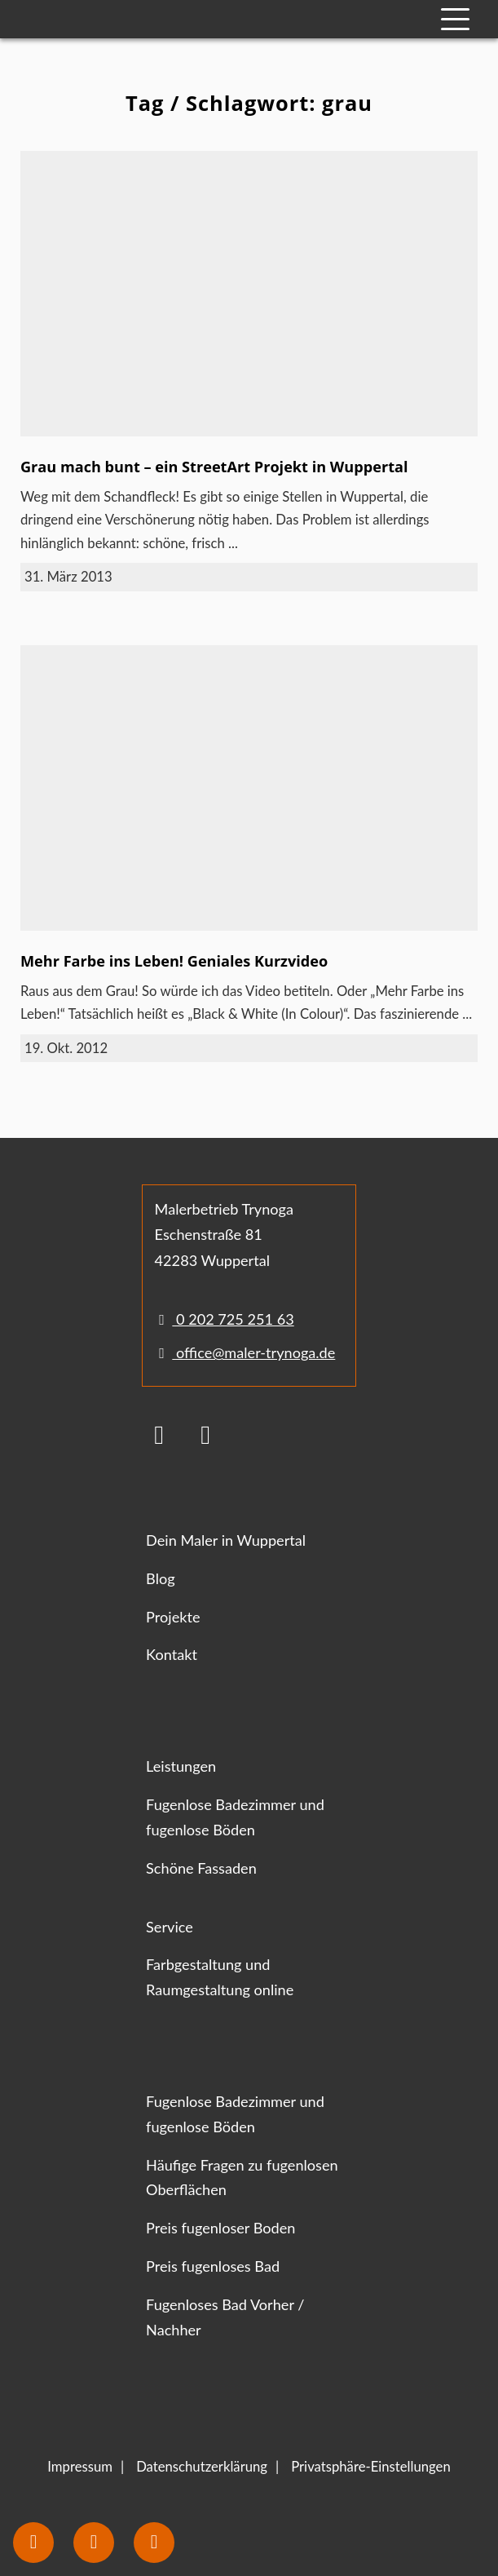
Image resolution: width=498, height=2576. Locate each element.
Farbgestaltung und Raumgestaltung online (219, 1976)
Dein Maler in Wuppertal (226, 1540)
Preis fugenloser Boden (220, 2228)
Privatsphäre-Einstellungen (371, 2467)
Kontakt (171, 1654)
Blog (160, 1578)
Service (169, 1927)
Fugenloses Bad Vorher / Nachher (225, 2317)
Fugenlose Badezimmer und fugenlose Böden (235, 1817)
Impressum (79, 2467)
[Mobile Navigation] (455, 19)
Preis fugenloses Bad (213, 2266)
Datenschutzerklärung (201, 2467)
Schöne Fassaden (201, 1868)
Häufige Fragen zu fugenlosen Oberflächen (242, 2177)
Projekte (173, 1617)
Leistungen (181, 1766)
